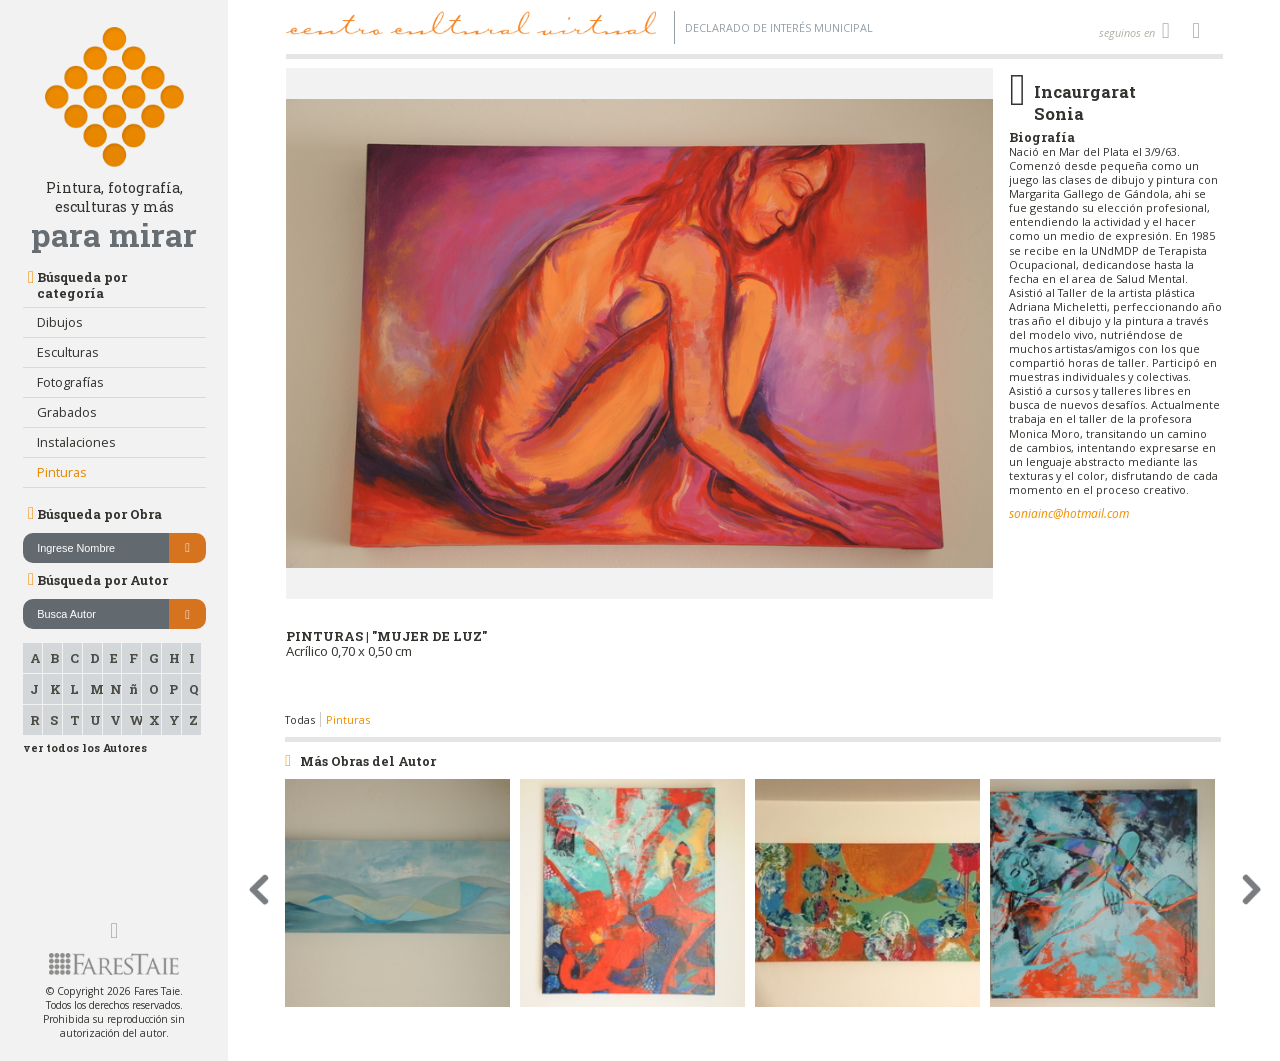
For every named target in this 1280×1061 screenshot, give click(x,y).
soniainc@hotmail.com (1069, 513)
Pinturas (62, 472)
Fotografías (70, 382)
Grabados (67, 412)
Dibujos (60, 322)
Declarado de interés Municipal (779, 27)
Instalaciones (76, 442)
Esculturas (68, 352)
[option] (640, 390)
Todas (300, 719)
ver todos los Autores (85, 748)
